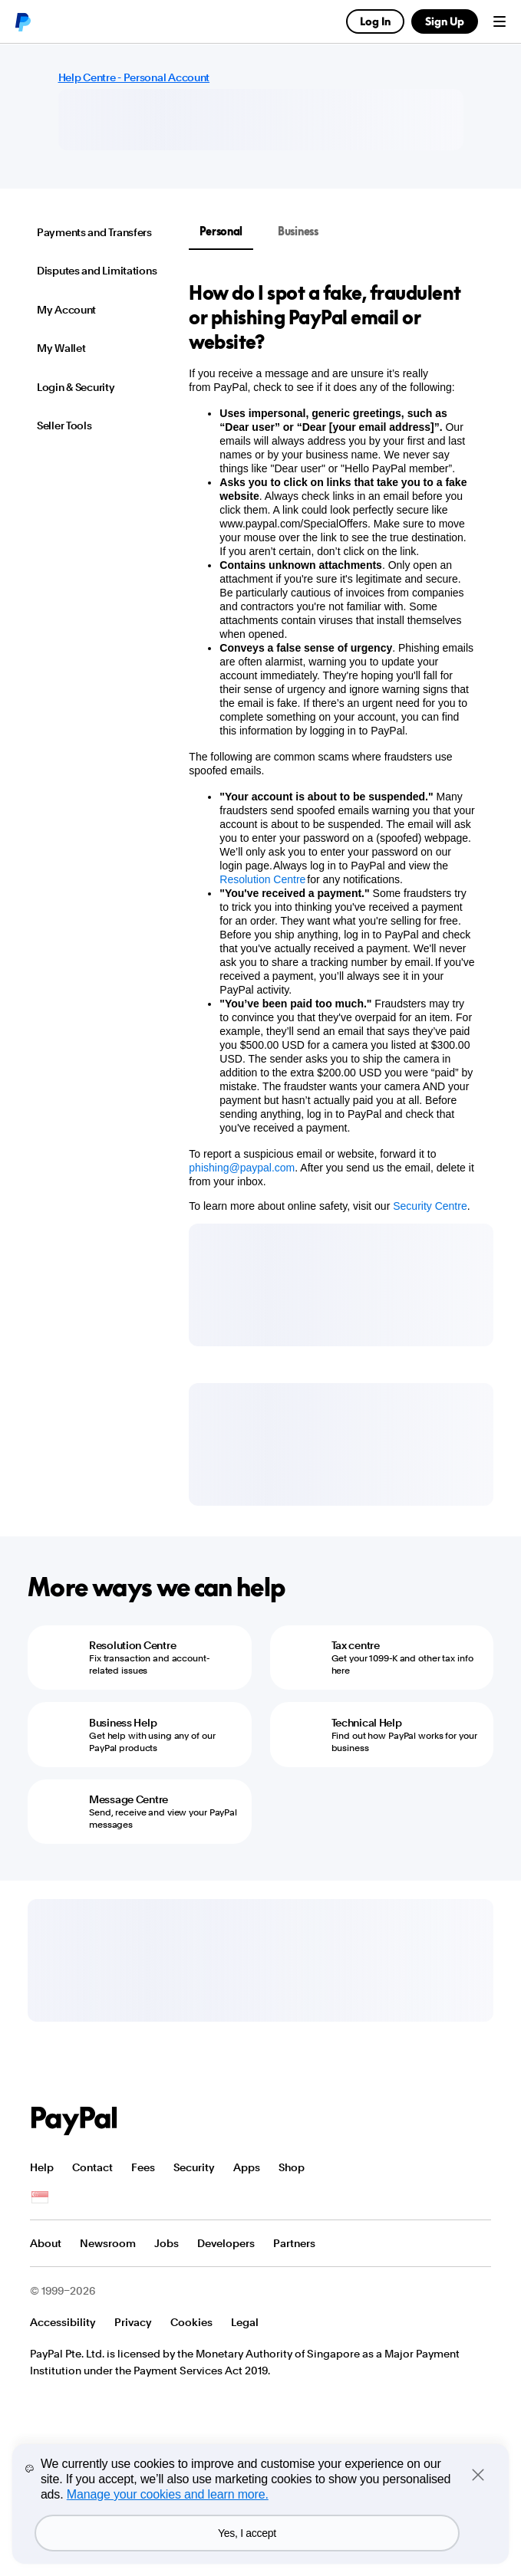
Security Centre (430, 1206)
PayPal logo (22, 21)
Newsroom (108, 2243)
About (45, 2243)
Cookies (191, 2322)
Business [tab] (298, 231)
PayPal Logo (74, 2121)
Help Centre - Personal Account (134, 77)
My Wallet (61, 348)
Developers (226, 2243)
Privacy (133, 2322)
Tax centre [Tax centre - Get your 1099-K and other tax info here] (355, 1645)
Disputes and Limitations (97, 270)
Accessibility (63, 2322)
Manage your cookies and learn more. (168, 2494)
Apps (246, 2167)
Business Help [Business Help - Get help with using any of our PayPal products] (123, 1723)
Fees (143, 2167)
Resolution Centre (262, 879)
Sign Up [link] (444, 21)
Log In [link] (375, 21)
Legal (245, 2322)
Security (194, 2167)
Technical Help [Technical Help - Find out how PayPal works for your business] (366, 1723)
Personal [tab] (220, 231)
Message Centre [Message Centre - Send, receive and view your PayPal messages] (128, 1799)
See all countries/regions (40, 2198)
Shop (292, 2167)
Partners (294, 2243)
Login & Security (76, 387)
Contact (92, 2167)
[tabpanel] (332, 747)
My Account (66, 310)
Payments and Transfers (94, 232)
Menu (499, 21)
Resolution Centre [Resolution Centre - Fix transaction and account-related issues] (132, 1645)
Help (42, 2167)
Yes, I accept (247, 2533)
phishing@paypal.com (242, 1168)
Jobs (166, 2243)
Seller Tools (64, 425)
